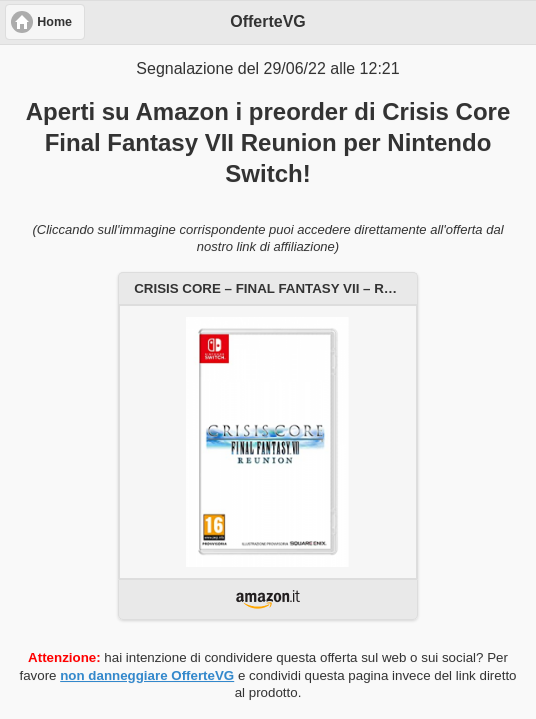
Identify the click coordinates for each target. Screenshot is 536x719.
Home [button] (54, 22)
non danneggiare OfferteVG (147, 675)
